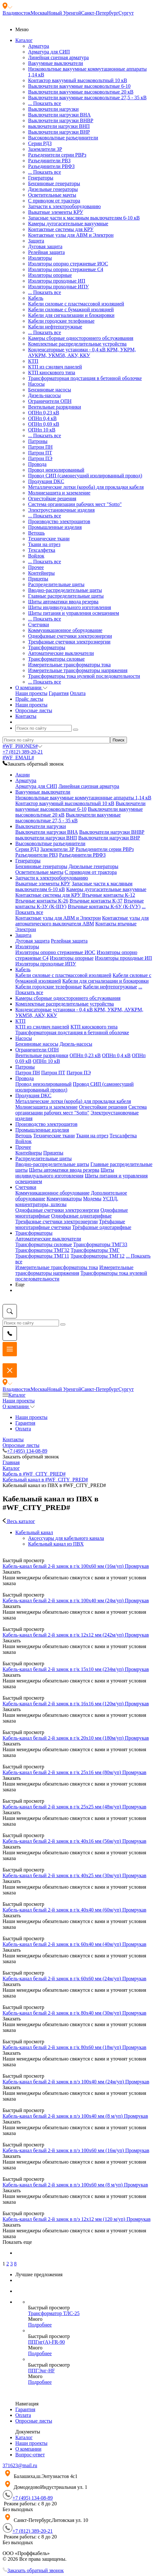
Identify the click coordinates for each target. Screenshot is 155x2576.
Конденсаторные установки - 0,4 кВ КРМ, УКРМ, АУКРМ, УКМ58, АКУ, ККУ (82, 352)
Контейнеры (41, 573)
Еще (20, 1284)
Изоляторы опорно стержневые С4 (65, 269)
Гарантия (59, 693)
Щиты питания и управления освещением (73, 613)
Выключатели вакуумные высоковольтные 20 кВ (80, 92)
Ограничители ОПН (49, 401)
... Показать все (44, 103)
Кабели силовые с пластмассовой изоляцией (76, 303)
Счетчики (38, 624)
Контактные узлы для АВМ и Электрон (71, 235)
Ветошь (36, 533)
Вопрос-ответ (30, 2454)
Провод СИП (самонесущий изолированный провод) (85, 475)
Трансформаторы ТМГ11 (42, 1256)
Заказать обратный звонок (33, 2570)
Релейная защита (46, 252)
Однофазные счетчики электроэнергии (70, 636)
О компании (19, 1406)
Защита (36, 240)
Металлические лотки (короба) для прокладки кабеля (86, 487)
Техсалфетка (41, 550)
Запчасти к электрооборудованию (64, 206)
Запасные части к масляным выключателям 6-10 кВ (84, 218)
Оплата (77, 693)
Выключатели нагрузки (53, 109)
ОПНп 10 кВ (41, 429)
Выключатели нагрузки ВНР (59, 132)
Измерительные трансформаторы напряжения (78, 670)
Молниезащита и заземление (59, 492)
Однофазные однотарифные (81, 1215)
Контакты (13, 1439)
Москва (39, 13)
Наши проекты (31, 693)
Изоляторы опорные (50, 275)
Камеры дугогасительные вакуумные (68, 223)
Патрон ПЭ (40, 458)
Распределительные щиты (56, 584)
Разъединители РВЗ (49, 160)
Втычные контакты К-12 (108, 895)
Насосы (36, 384)
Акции (22, 774)
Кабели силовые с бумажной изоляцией (71, 309)
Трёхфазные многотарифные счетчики (70, 1224)
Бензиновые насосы (49, 389)
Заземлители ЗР (45, 149)
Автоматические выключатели (61, 653)
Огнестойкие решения (52, 498)
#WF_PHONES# (22, 746)
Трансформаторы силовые (56, 659)
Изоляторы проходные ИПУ (58, 286)
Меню (22, 29)
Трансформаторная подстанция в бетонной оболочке (85, 378)
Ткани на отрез (44, 544)
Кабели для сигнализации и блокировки (71, 315)
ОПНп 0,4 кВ (42, 418)
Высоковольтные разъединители (63, 137)
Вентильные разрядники (54, 407)
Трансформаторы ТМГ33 (100, 1244)
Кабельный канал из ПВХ (56, 1544)
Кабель (35, 298)
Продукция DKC (46, 481)
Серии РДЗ (40, 143)
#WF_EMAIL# (18, 757)
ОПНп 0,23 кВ (43, 412)
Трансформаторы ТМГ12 (97, 1256)
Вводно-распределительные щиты (65, 590)
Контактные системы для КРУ (60, 229)
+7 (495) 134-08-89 (25, 1451)
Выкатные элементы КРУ (55, 212)
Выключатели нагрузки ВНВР (60, 120)
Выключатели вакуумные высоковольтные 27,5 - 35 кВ (87, 97)
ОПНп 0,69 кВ (43, 424)
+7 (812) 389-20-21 (23, 752)
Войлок (36, 555)
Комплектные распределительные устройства (77, 344)
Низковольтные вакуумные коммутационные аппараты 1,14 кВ (83, 797)
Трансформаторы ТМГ (95, 1250)
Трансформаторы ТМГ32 (42, 1250)
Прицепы (38, 578)
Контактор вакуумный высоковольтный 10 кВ (77, 80)
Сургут (126, 13)
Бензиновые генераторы (54, 183)
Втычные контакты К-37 (96, 900)
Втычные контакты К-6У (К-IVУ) (104, 906)
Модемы (92, 1198)
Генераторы (40, 177)
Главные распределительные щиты (66, 596)
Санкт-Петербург (99, 13)
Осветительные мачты (52, 195)
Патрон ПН (40, 447)
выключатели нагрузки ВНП (59, 126)
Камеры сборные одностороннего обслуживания (80, 338)
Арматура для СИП (49, 51)
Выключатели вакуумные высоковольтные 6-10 (79, 86)
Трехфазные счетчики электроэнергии (69, 641)
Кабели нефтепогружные (55, 326)
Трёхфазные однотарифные (101, 1227)
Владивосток (17, 13)
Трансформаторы (46, 647)
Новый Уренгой (64, 13)
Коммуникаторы (64, 1198)
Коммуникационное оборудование (65, 630)
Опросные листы (21, 1445)
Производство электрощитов (59, 521)
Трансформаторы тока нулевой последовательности (84, 676)
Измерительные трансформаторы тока (69, 664)
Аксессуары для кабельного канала (66, 1538)
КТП (33, 361)
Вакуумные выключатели (55, 63)
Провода (37, 464)
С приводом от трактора (54, 200)
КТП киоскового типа (51, 372)
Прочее (36, 567)
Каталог (14, 1395)
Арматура (38, 46)
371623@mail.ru (20, 2465)
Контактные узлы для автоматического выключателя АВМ (82, 920)
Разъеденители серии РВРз (57, 155)
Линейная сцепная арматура (58, 57)
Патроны (38, 441)
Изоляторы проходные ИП (56, 281)
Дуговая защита (45, 246)
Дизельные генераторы (53, 189)
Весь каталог (19, 1521)
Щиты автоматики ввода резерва (63, 601)
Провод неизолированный (56, 470)
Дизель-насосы (44, 395)
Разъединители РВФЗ (51, 166)
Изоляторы (40, 258)
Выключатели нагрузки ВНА (59, 114)
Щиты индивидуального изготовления (69, 607)
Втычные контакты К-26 (41, 900)
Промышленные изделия (55, 527)
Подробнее (40, 2324)
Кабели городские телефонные (61, 321)
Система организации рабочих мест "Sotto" (75, 504)
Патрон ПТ (40, 452)
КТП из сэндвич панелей (55, 366)
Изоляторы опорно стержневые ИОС (68, 263)
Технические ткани (49, 538)
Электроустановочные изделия (61, 510)
